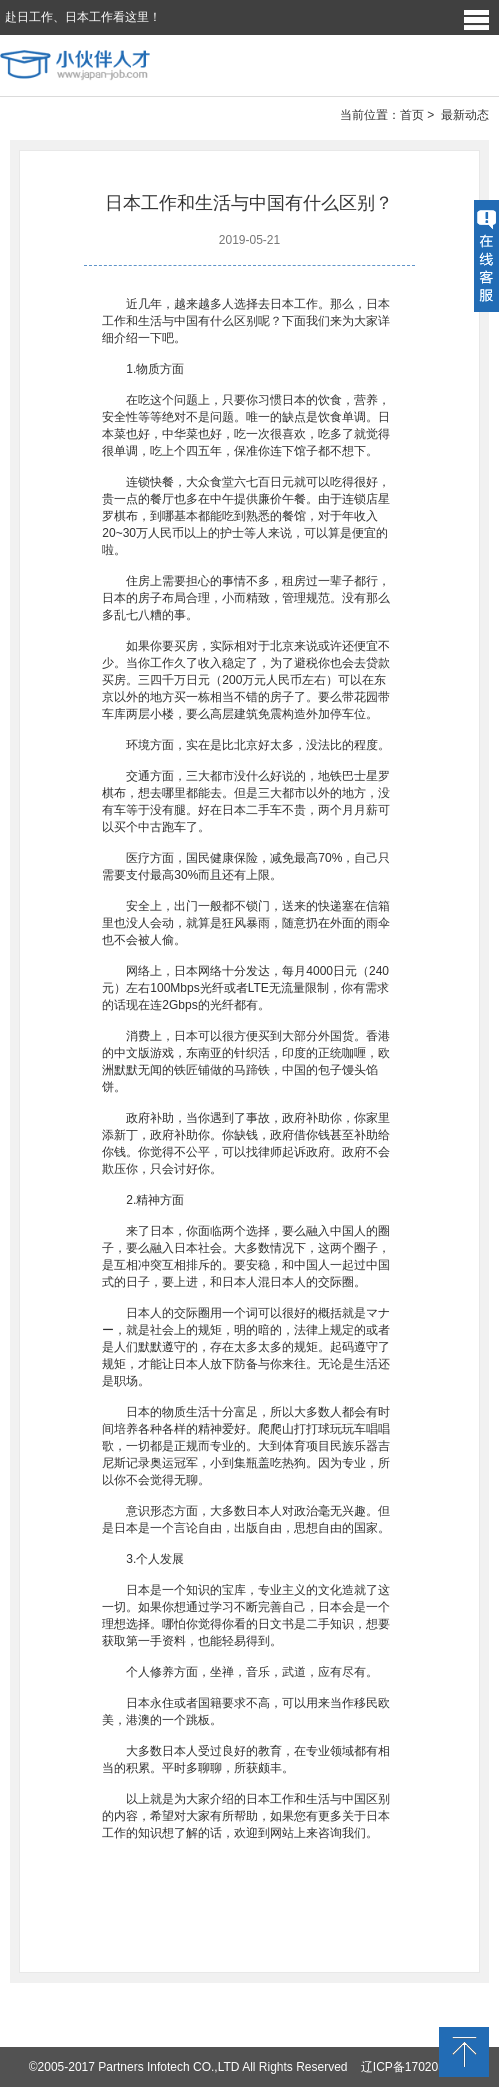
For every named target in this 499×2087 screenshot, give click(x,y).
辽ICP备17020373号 (415, 2067)
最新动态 (465, 115)
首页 (412, 115)
